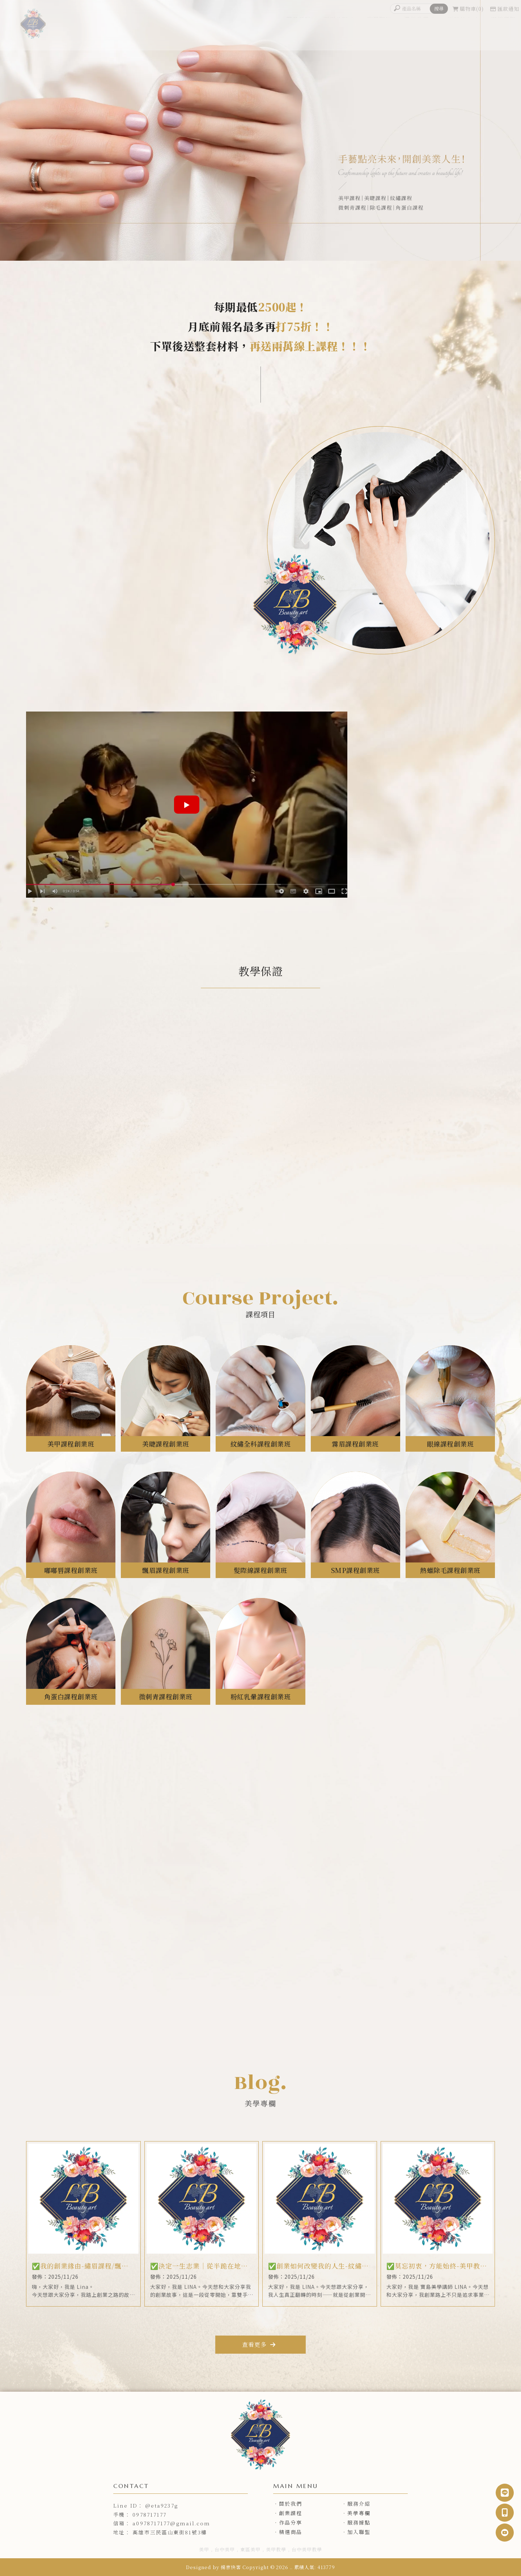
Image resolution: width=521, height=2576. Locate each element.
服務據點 (503, 32)
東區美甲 (250, 2549)
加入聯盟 (358, 2531)
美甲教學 (276, 2549)
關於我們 (298, 32)
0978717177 (149, 2514)
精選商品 (290, 2531)
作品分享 (460, 32)
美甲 (204, 2549)
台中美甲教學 (307, 2549)
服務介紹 (335, 32)
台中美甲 (225, 2549)
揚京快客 (231, 2567)
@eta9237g (161, 2505)
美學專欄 (416, 32)
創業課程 (379, 32)
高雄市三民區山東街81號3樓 (169, 2532)
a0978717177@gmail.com (171, 2523)
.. (291, 2567)
